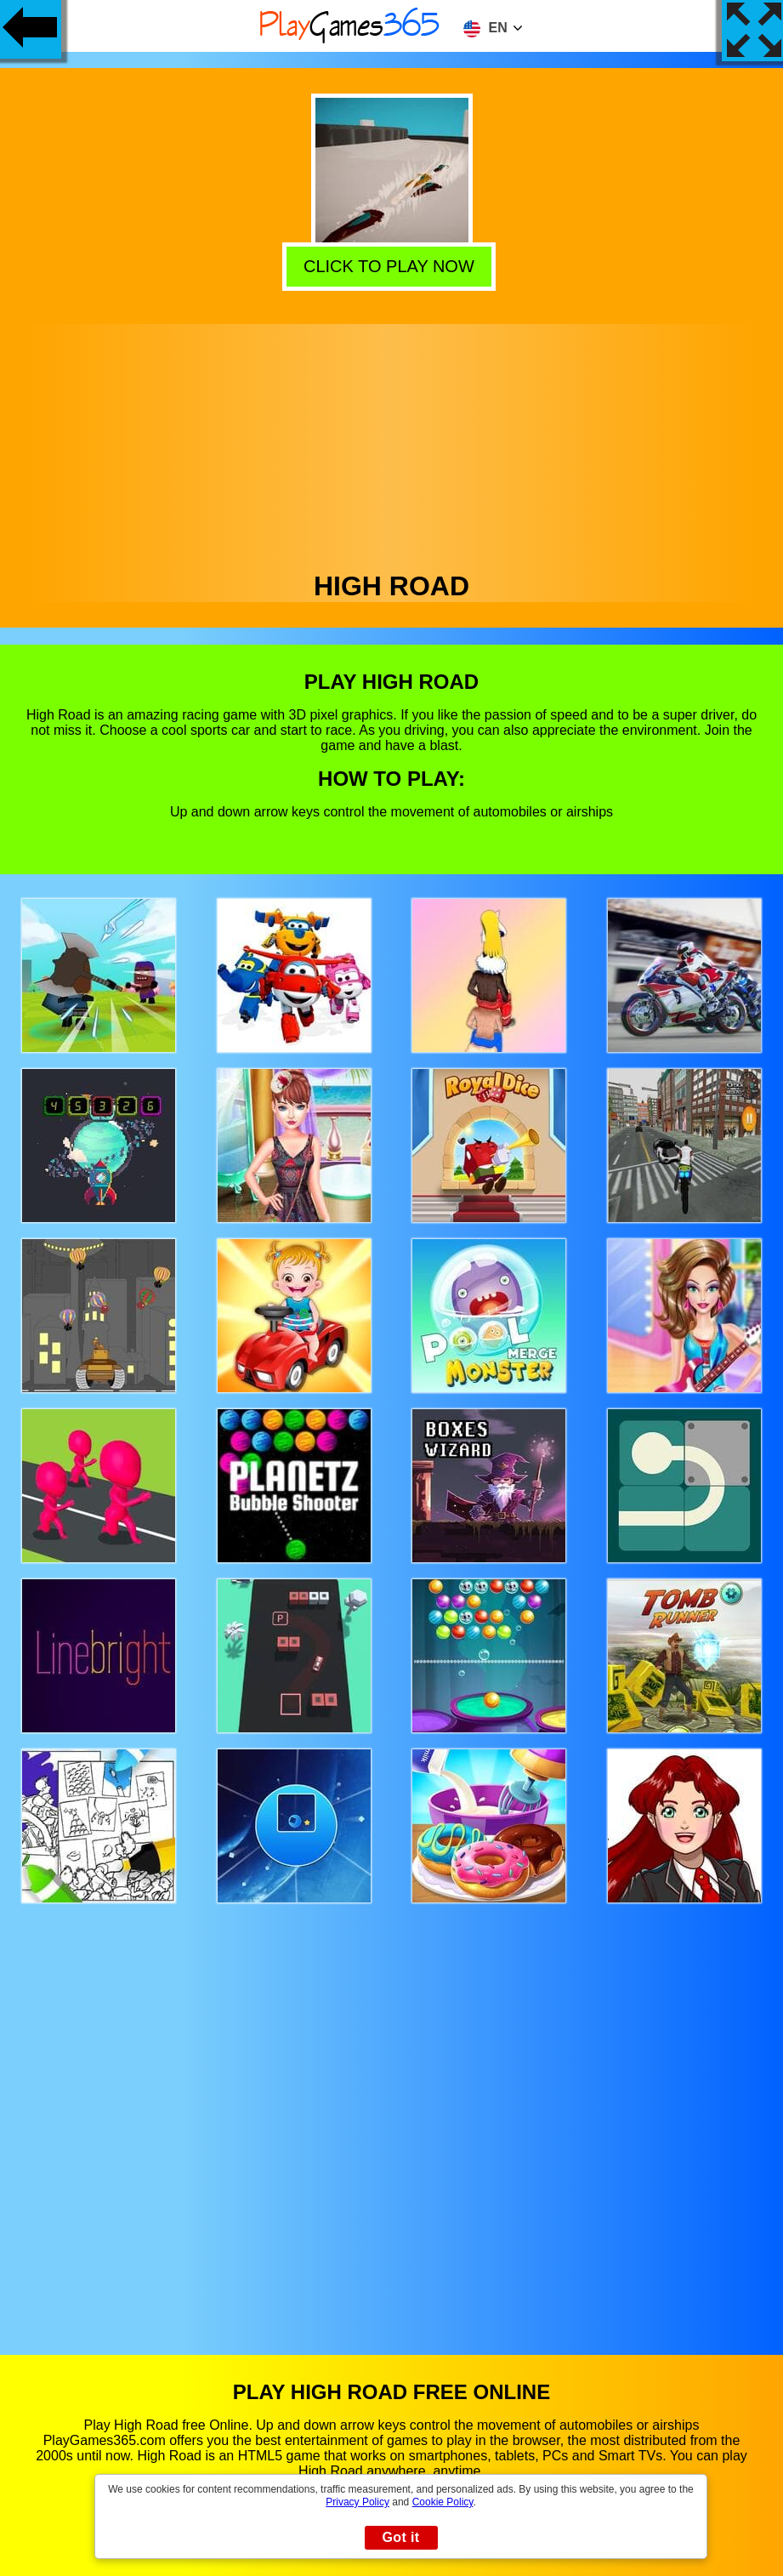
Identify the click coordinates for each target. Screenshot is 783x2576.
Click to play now (394, 267)
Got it (400, 2537)
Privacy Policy (357, 2502)
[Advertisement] (392, 443)
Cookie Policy (443, 2502)
